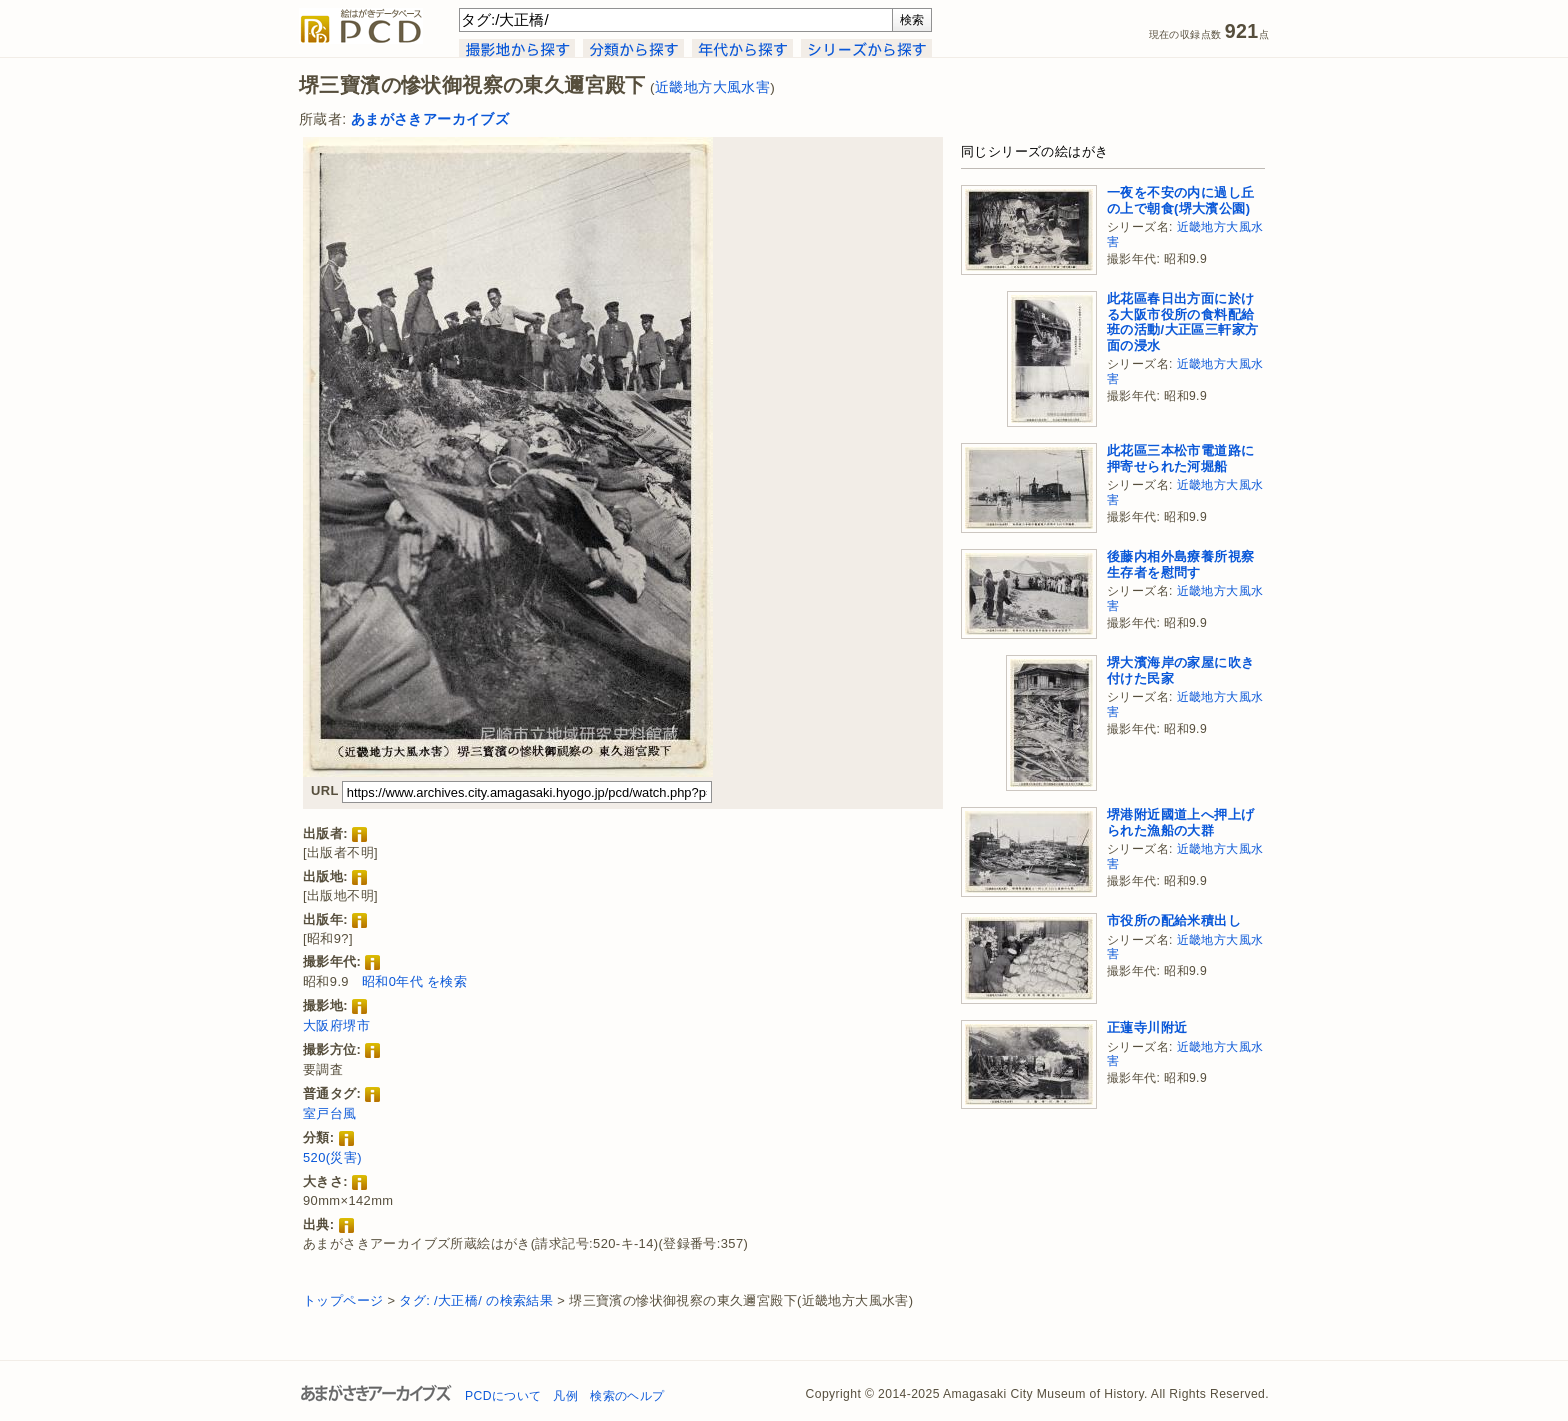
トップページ (343, 1300)
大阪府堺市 (336, 1025)
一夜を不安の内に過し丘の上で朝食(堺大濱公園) (1180, 200)
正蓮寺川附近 (1147, 1027)
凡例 (565, 1396)
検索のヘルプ (627, 1396)
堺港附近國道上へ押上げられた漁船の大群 (1180, 822)
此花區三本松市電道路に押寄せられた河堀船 (1180, 458)
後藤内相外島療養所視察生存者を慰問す (1180, 564)
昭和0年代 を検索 (414, 981)
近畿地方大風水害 (712, 87)
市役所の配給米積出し (1174, 920)
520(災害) (332, 1157)
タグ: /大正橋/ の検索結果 (476, 1300)
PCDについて (503, 1396)
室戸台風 (330, 1113)
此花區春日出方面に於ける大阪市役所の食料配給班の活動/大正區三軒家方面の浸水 (1182, 322)
